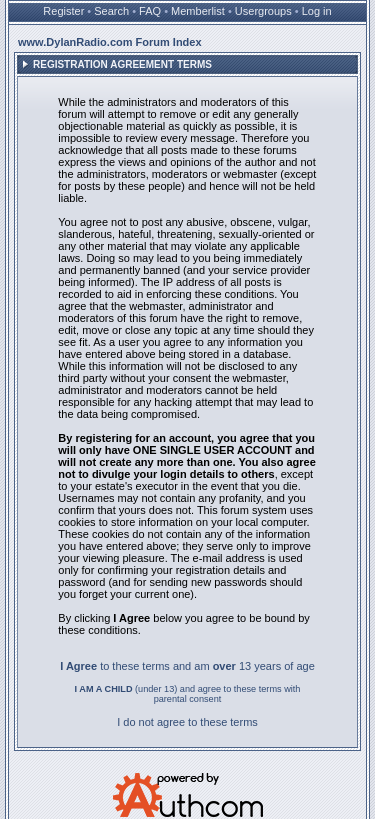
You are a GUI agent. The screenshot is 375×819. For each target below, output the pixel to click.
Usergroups (263, 11)
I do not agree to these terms (187, 722)
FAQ (150, 11)
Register (63, 11)
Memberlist (198, 11)
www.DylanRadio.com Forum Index (110, 42)
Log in (317, 11)
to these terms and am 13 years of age (187, 666)
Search (111, 11)
